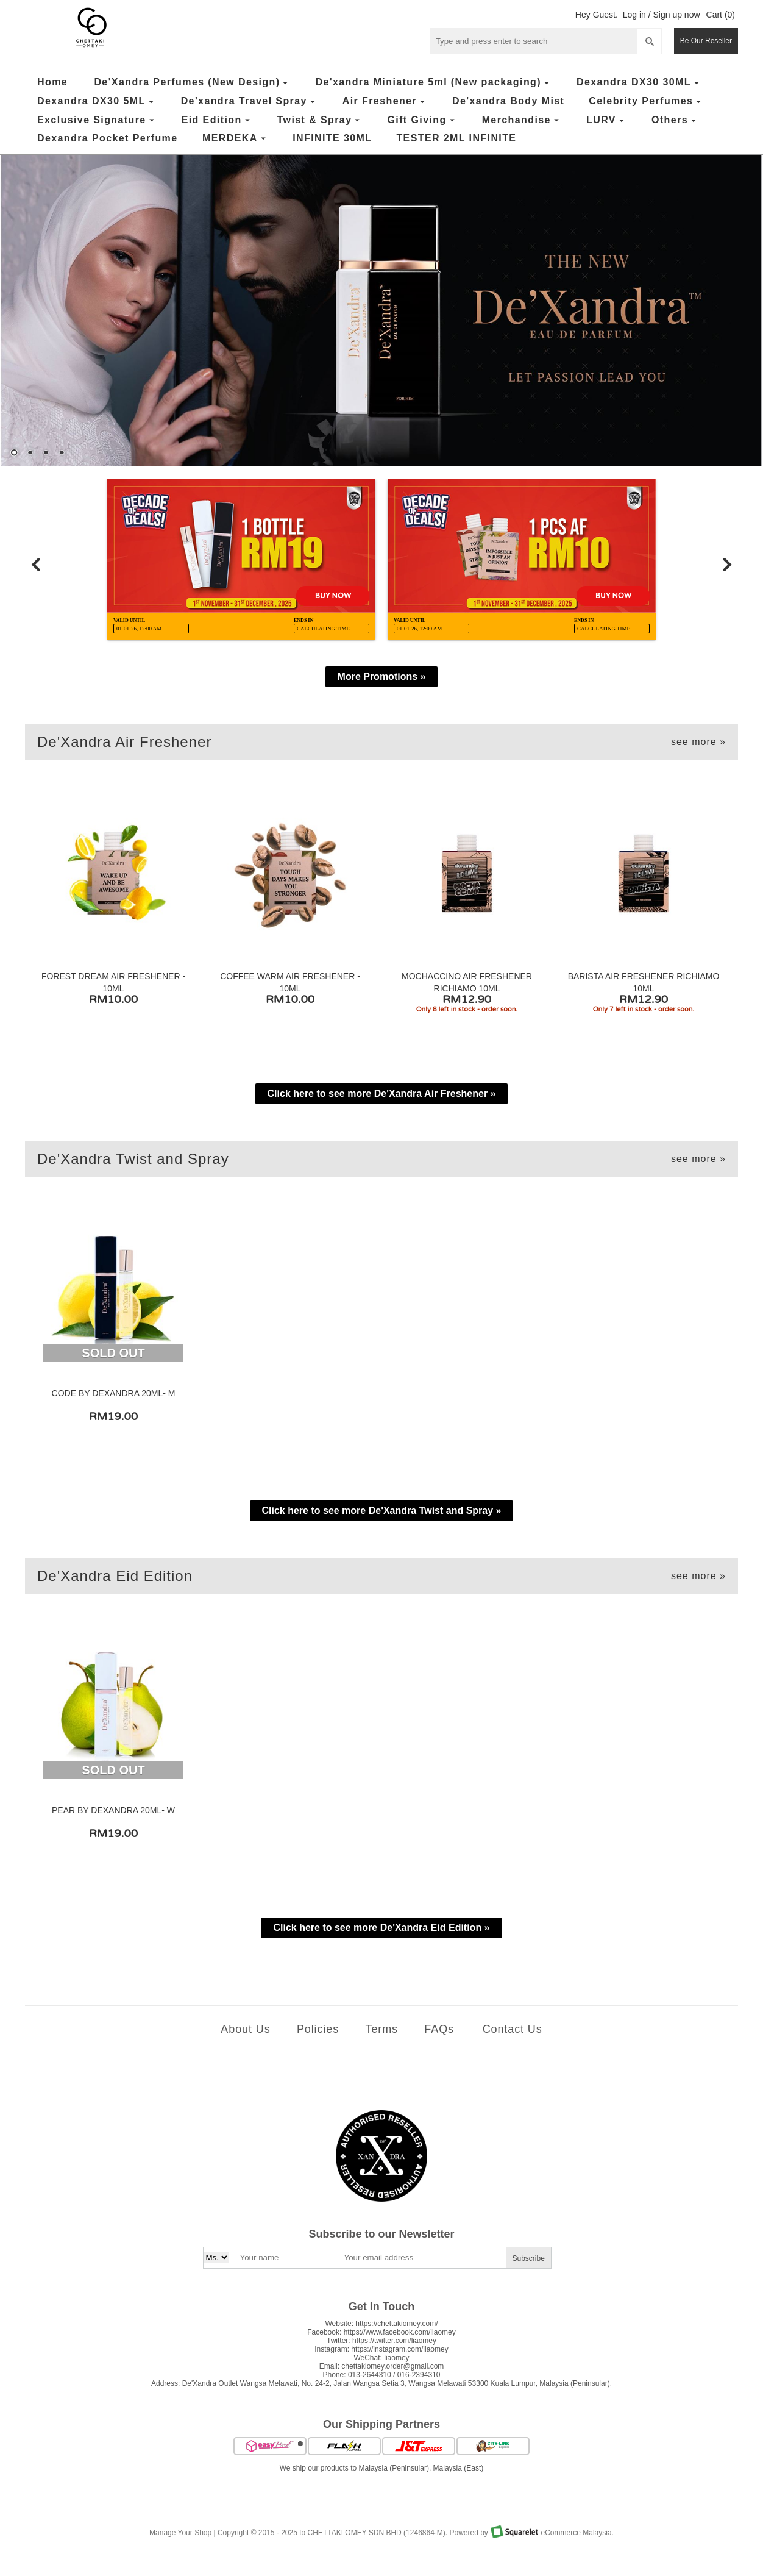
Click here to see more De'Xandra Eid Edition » (381, 1927)
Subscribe (529, 2258)
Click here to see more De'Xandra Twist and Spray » (382, 1510)
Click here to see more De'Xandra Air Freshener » (382, 1093)
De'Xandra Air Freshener (381, 742)
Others (675, 120)
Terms (381, 2029)
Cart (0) (720, 15)
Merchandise (522, 120)
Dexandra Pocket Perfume (107, 138)
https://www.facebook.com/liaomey (400, 2332)
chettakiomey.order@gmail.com (392, 2366)
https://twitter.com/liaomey (394, 2340)
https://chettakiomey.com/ (396, 2323)
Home (52, 82)
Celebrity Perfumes (646, 101)
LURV (606, 120)
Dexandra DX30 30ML (639, 82)
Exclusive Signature (97, 120)
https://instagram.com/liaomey (399, 2349)
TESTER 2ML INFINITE (456, 138)
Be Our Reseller (706, 41)
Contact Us (512, 2029)
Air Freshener (385, 101)
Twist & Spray (320, 120)
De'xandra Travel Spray (249, 101)
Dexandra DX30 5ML (97, 101)
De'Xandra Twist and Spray (381, 1159)
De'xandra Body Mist (508, 101)
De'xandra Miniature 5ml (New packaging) (433, 82)
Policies (318, 2029)
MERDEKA (235, 138)
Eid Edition (217, 120)
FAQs (439, 2029)
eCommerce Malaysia (576, 2532)
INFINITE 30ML (332, 138)
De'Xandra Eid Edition (381, 1576)
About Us (245, 2029)
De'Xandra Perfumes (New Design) (192, 82)
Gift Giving (422, 120)
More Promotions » (382, 676)
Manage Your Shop (180, 2532)
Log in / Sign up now (661, 15)
